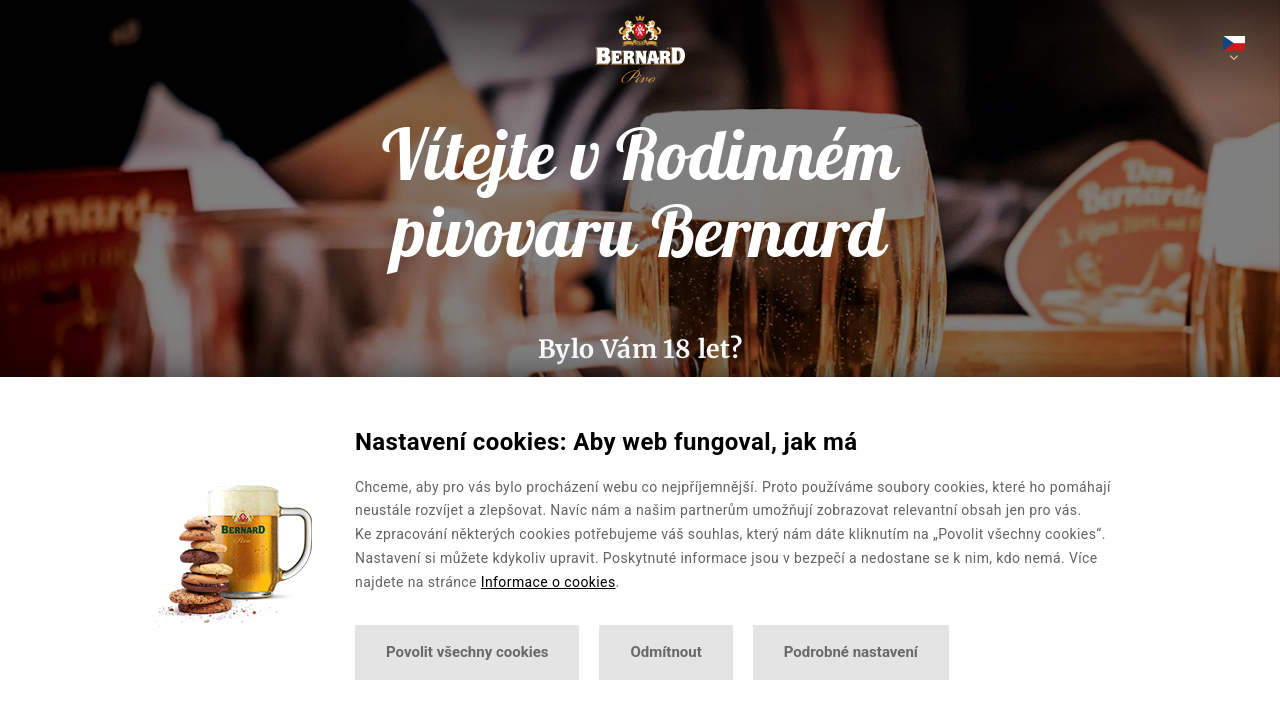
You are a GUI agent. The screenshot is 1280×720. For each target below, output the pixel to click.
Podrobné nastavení (851, 652)
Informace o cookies (548, 582)
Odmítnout (665, 652)
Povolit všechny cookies (467, 652)
